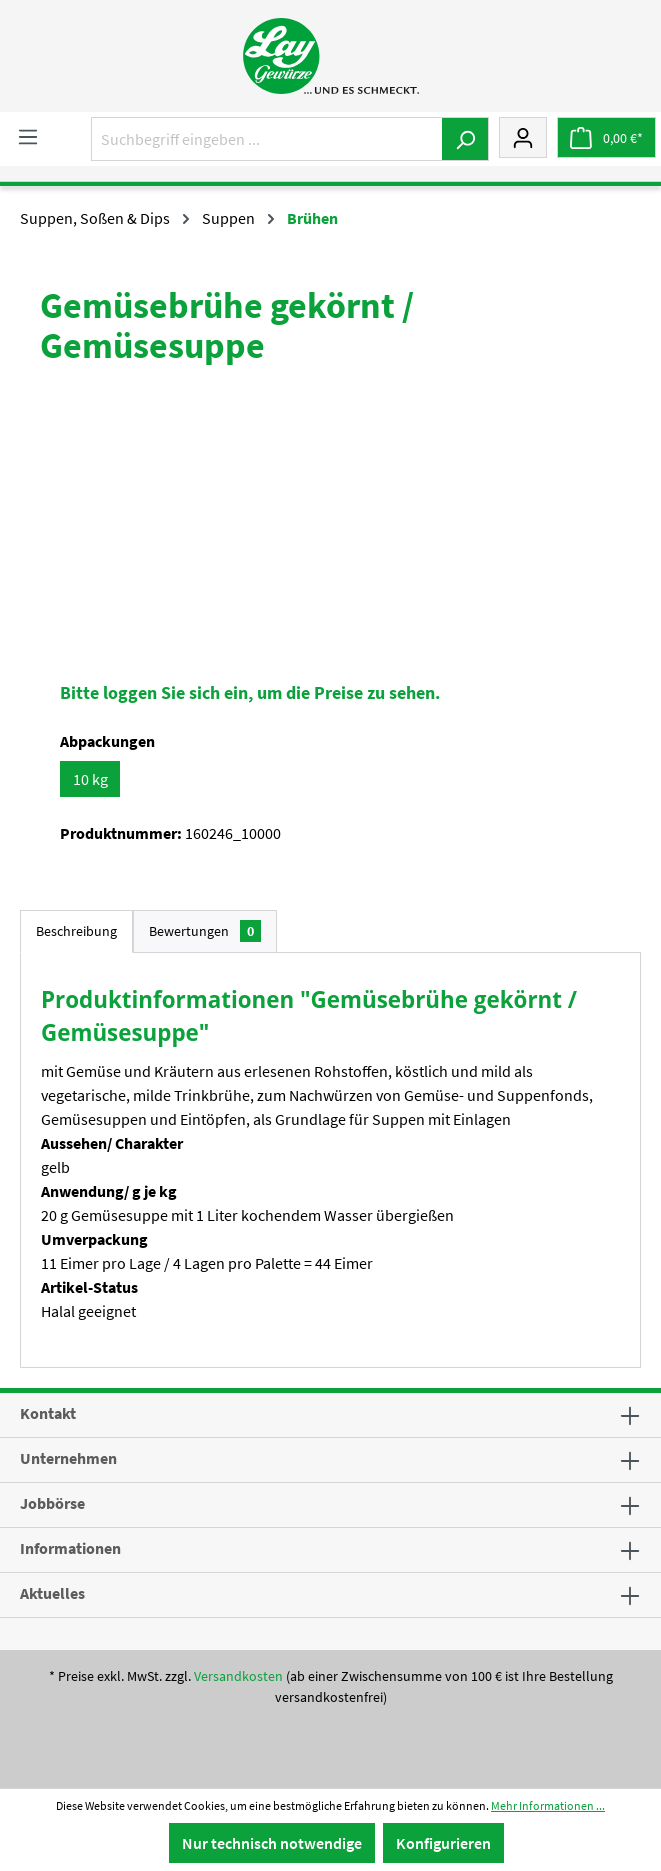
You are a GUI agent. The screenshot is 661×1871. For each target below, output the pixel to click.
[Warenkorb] (606, 137)
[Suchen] (465, 139)
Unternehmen (68, 1458)
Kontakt (48, 1413)
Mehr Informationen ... (548, 1805)
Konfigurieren (443, 1843)
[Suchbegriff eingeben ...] (267, 139)
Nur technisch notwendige (272, 1843)
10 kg (90, 779)
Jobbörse (52, 1503)
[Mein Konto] (523, 137)
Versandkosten (238, 1676)
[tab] (76, 931)
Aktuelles (52, 1593)
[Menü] (28, 136)
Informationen (70, 1548)
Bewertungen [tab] (205, 931)
